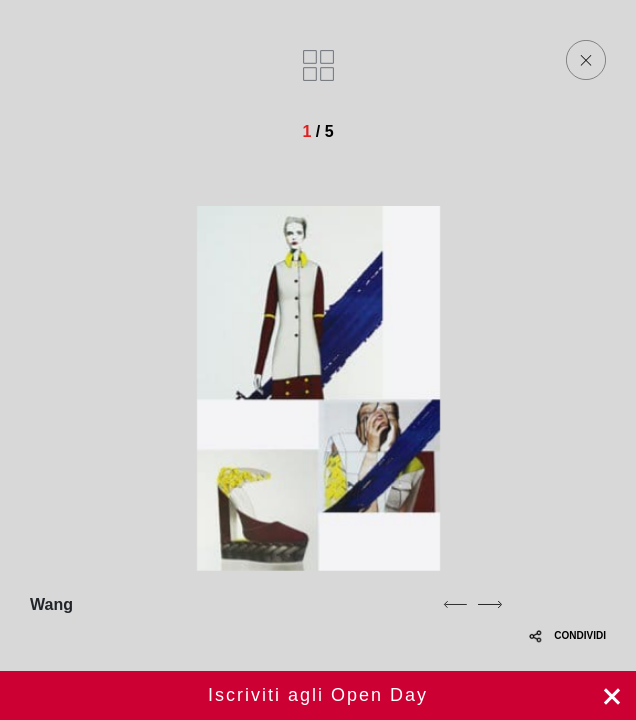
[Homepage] (152, 60)
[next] (490, 604)
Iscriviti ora (318, 695)
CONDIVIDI (567, 635)
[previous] (455, 604)
